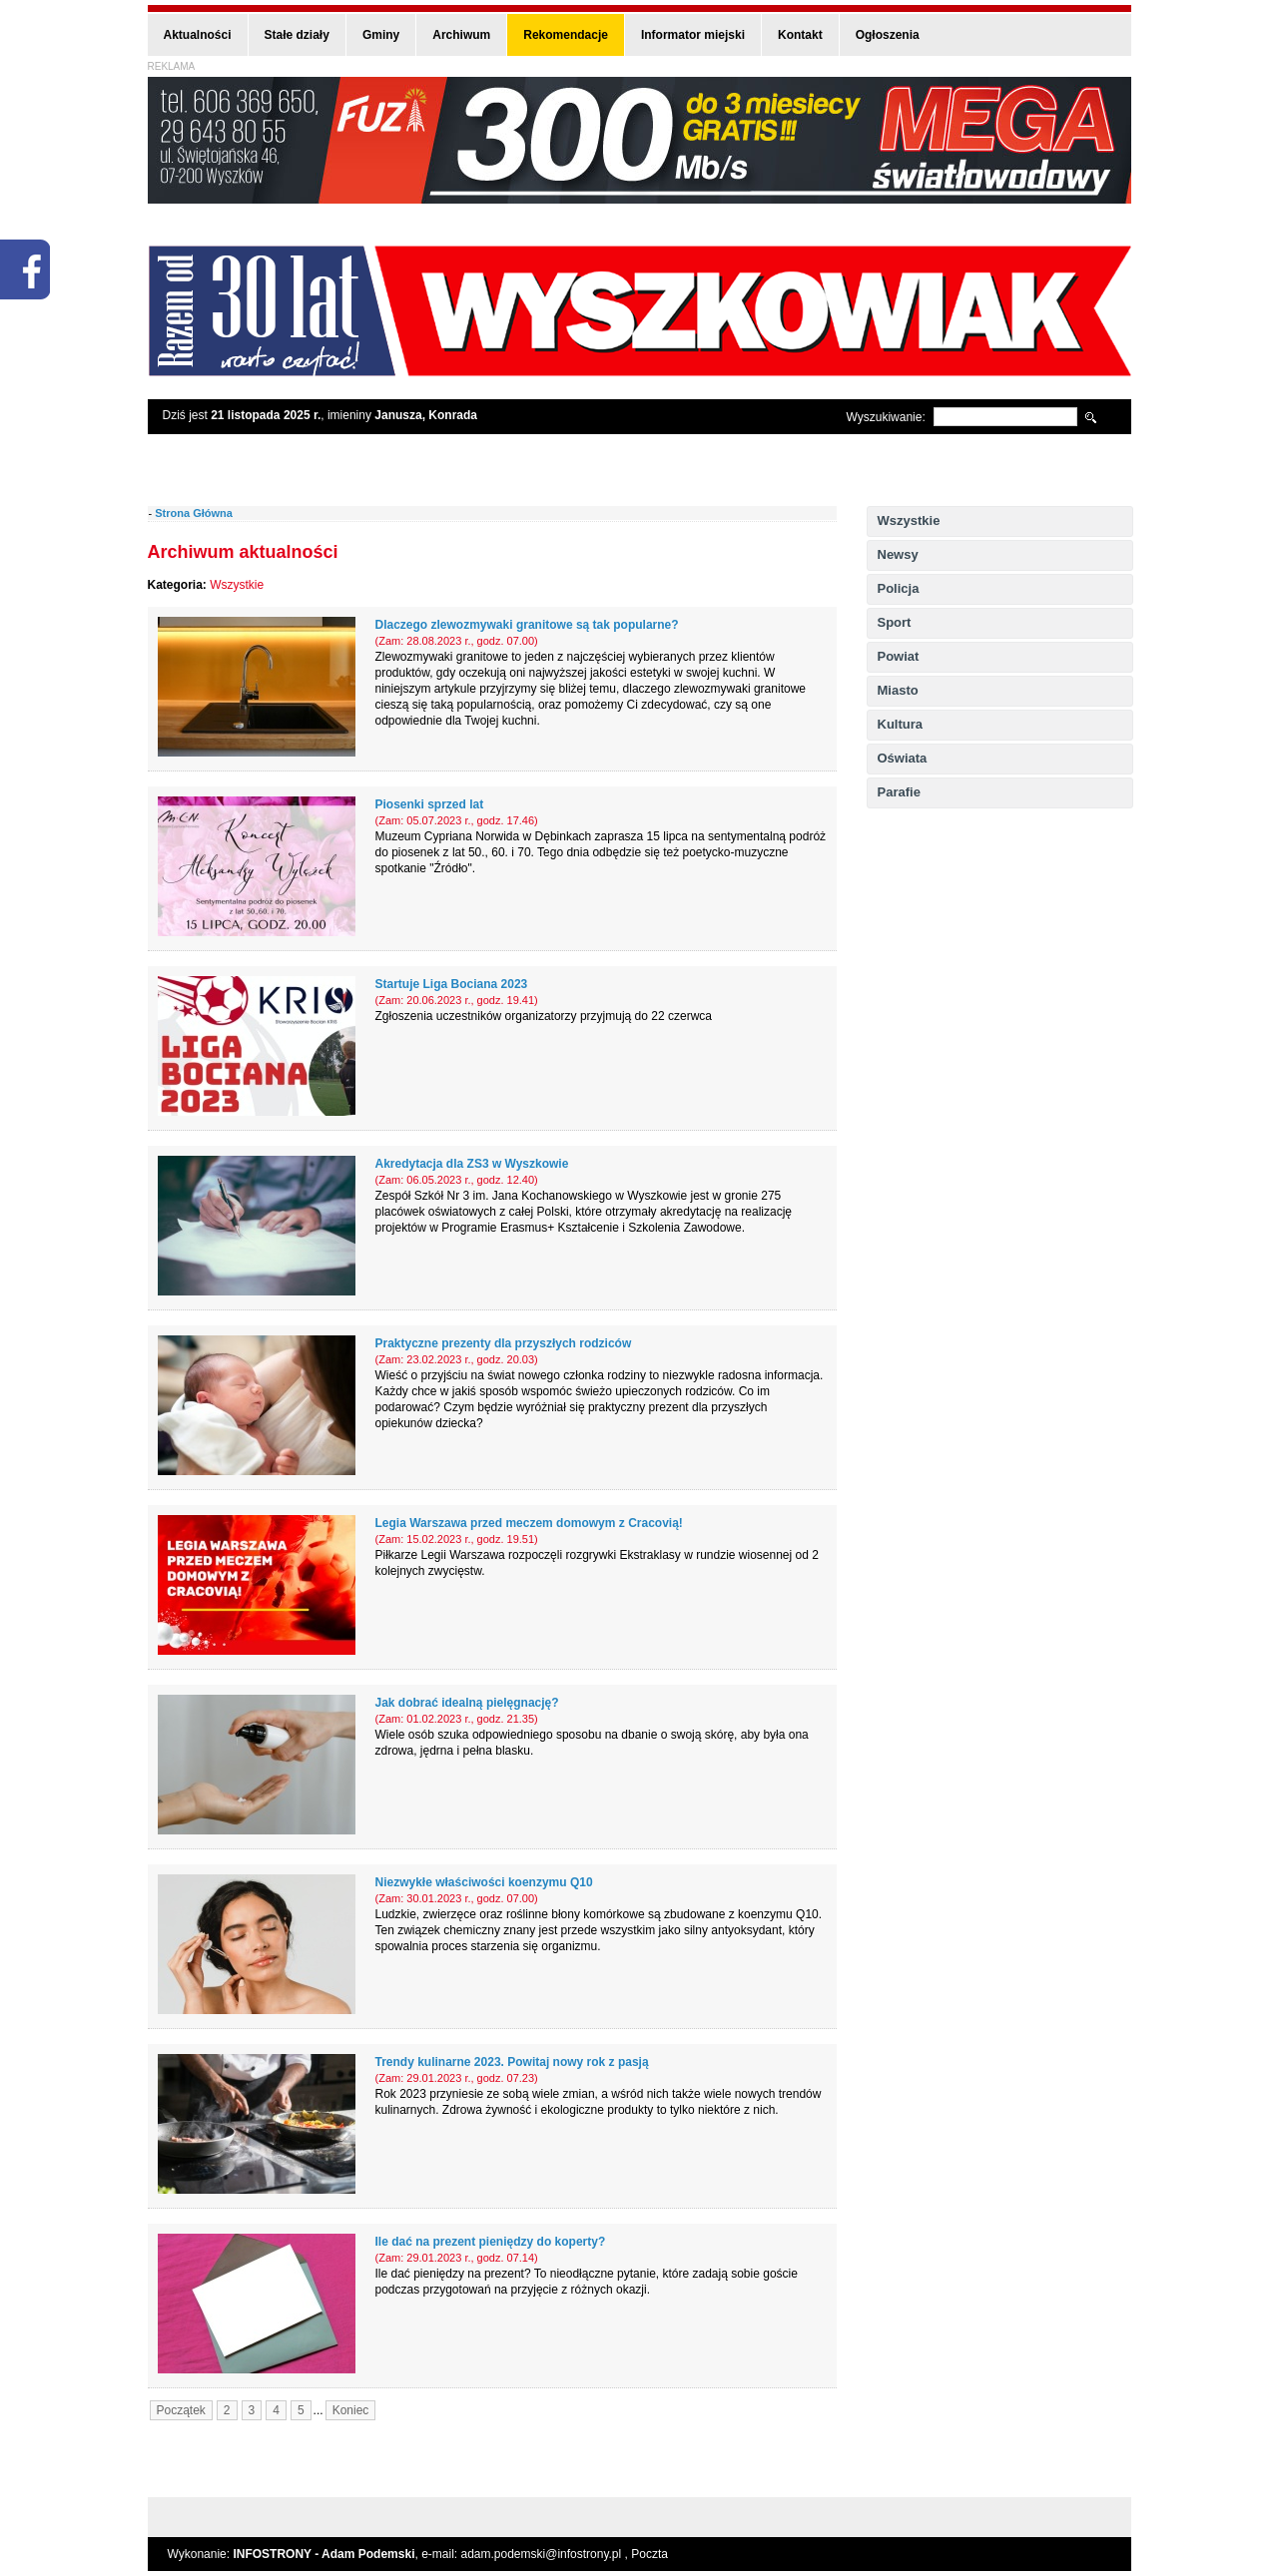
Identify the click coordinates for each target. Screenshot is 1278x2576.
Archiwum (461, 35)
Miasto (898, 690)
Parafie (899, 791)
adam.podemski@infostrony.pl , (546, 2554)
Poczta (649, 2554)
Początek (181, 2410)
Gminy (380, 35)
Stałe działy (297, 35)
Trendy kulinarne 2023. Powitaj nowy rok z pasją (512, 2062)
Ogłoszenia (888, 35)
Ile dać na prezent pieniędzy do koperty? (490, 2242)
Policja (899, 588)
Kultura (901, 724)
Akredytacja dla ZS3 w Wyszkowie (472, 1164)
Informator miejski (693, 35)
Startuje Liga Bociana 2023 (451, 984)
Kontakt (800, 35)
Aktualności (198, 35)
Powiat (899, 656)
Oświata (903, 758)
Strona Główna (194, 513)
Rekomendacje (565, 35)
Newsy (898, 554)
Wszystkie (909, 520)
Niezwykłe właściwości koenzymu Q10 (484, 1882)
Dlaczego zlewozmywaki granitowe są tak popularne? (527, 625)
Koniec (350, 2410)
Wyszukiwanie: (886, 417)
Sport (895, 622)
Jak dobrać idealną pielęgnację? (467, 1703)
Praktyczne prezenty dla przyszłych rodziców (503, 1343)
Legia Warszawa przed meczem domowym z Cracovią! (529, 1523)
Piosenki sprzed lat (429, 804)
